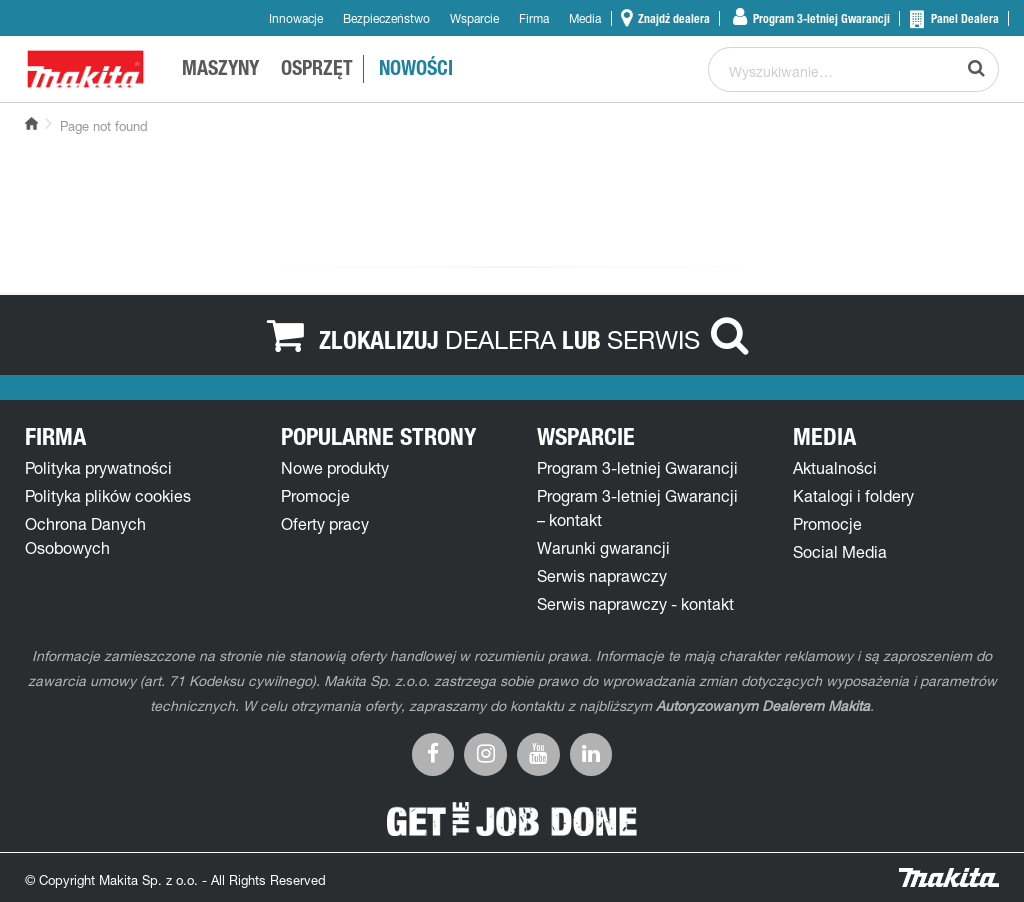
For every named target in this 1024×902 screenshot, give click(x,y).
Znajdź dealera (672, 19)
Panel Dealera (963, 19)
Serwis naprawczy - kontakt (635, 604)
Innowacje (296, 18)
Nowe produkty (335, 468)
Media (585, 18)
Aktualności (835, 468)
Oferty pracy (325, 524)
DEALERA (500, 339)
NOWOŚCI (416, 71)
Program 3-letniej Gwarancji (820, 19)
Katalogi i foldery (853, 496)
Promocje (315, 496)
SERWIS (653, 339)
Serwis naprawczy (602, 576)
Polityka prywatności (98, 468)
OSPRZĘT (317, 71)
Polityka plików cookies (108, 496)
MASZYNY (220, 71)
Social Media (840, 552)
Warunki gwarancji (603, 548)
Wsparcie (474, 18)
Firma (534, 18)
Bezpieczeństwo (386, 18)
